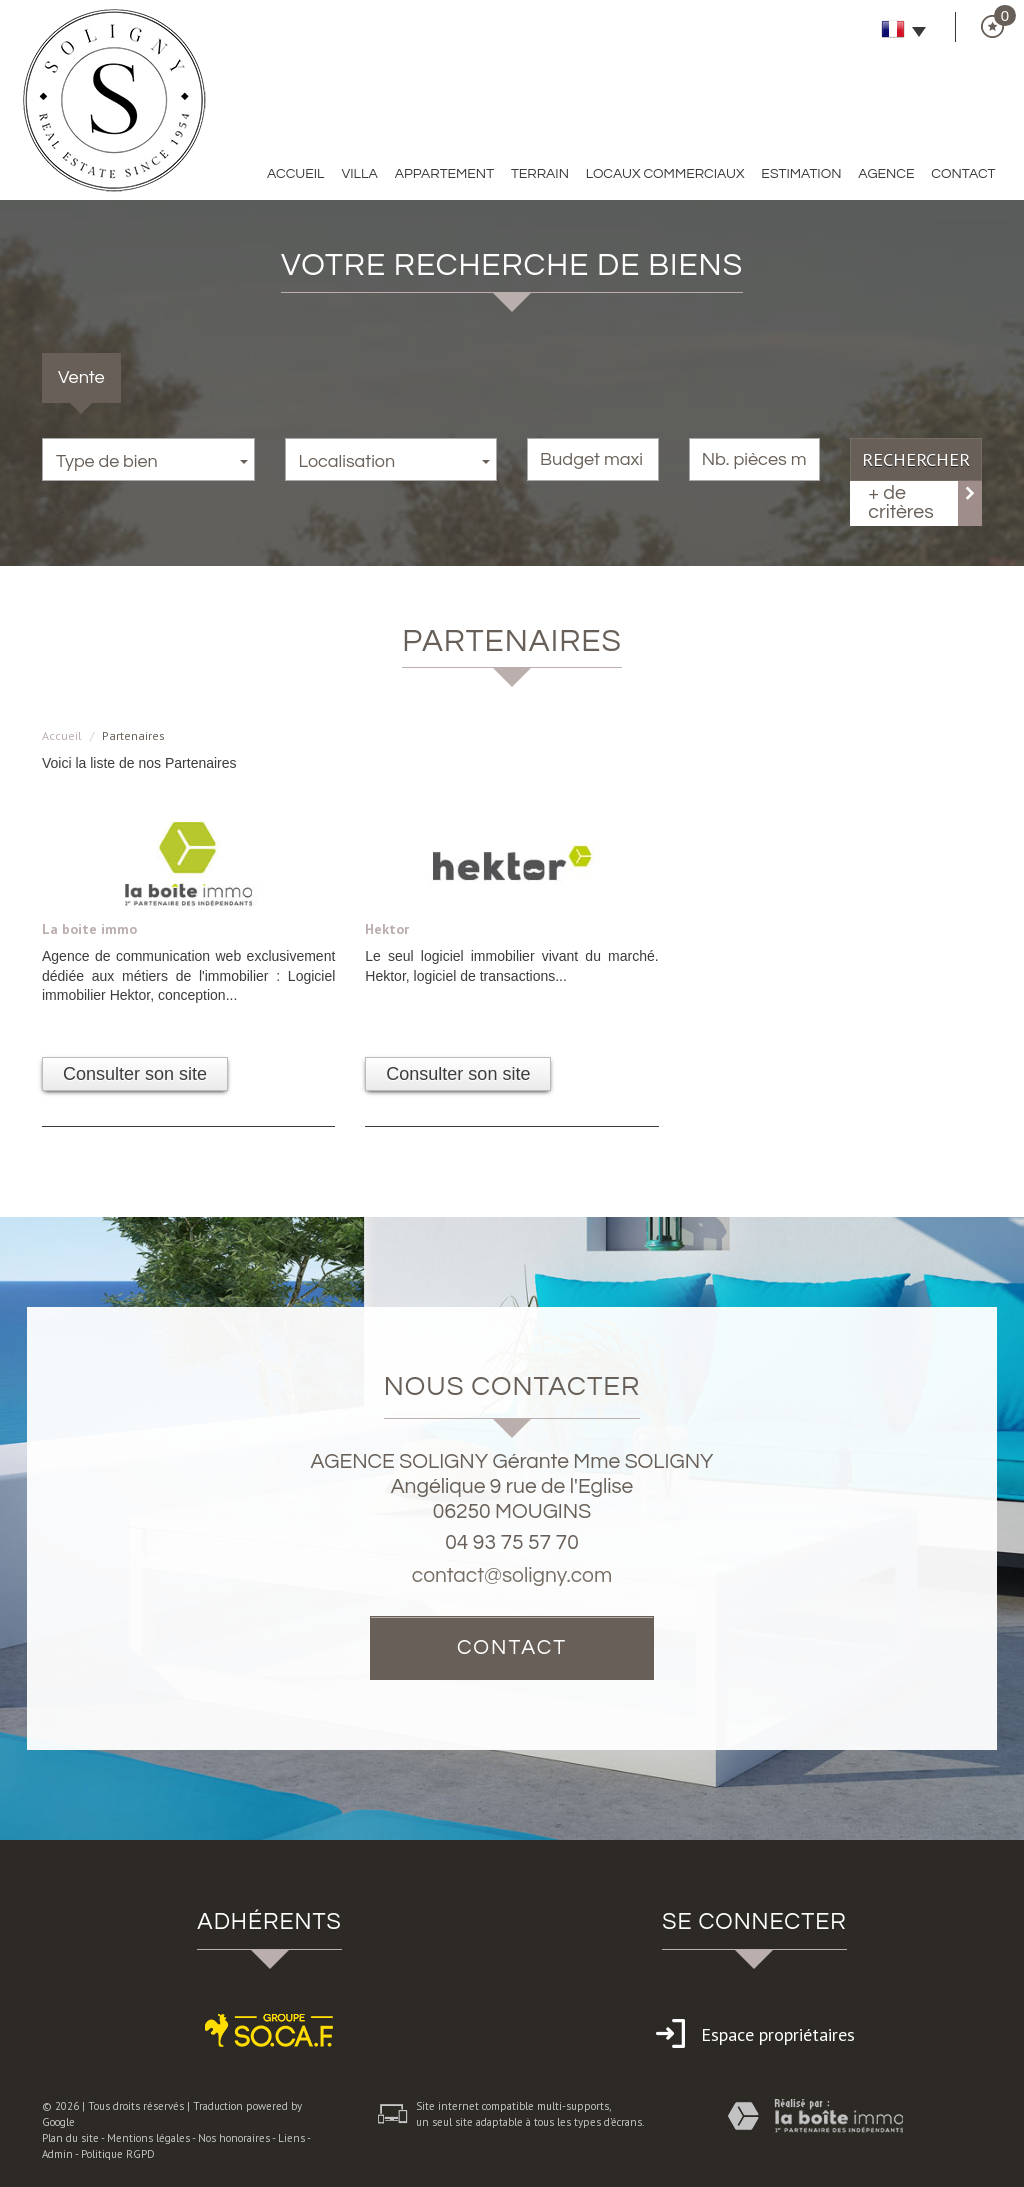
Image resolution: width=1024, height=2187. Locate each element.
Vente (81, 377)
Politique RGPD (118, 2154)
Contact (963, 174)
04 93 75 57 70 (511, 1542)
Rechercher (916, 459)
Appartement (444, 174)
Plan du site (70, 2138)
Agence (886, 174)
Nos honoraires (234, 2138)
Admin (57, 2154)
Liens (291, 2138)
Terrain (540, 174)
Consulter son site (135, 1074)
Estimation (801, 174)
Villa (359, 174)
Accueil (296, 174)
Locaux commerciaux (665, 174)
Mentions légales (148, 2138)
